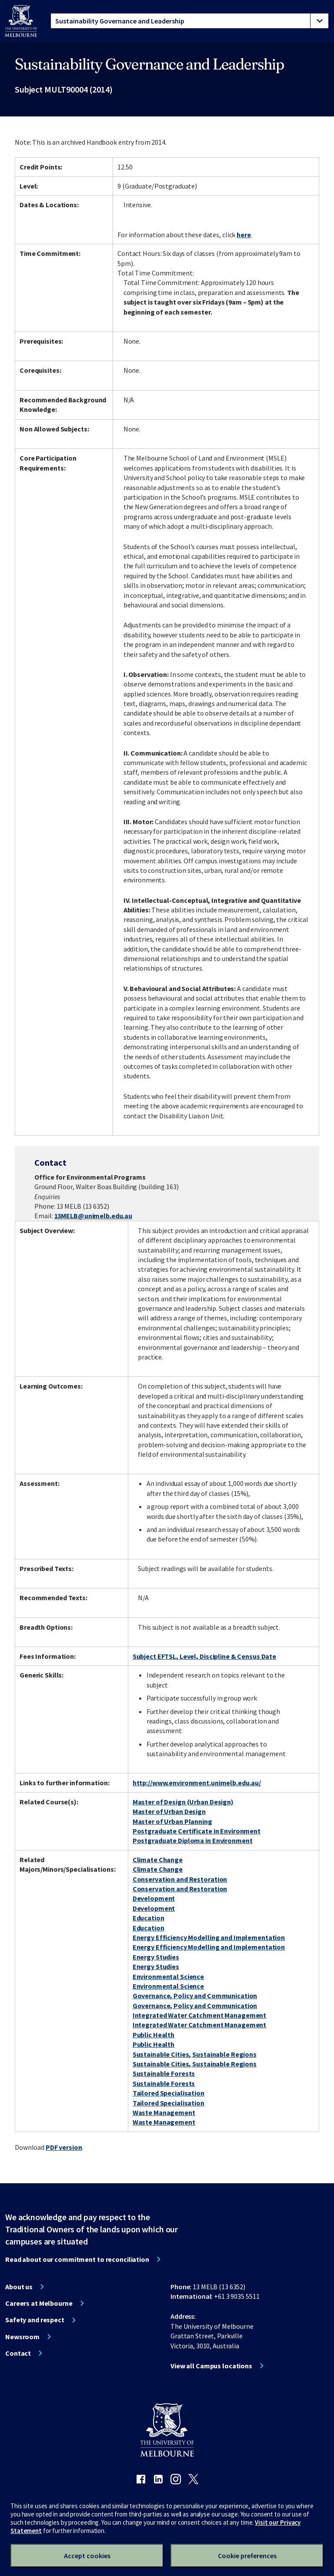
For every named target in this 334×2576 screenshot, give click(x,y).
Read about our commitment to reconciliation (77, 2259)
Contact (18, 2353)
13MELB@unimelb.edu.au (93, 1215)
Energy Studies (156, 1957)
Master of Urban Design (169, 1811)
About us (19, 2286)
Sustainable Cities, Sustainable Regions (195, 2054)
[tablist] (189, 21)
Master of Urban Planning (172, 1821)
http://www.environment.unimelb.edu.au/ (197, 1782)
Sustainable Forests (164, 2073)
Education (148, 1917)
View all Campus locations (211, 2365)
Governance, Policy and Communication (195, 1995)
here (244, 234)
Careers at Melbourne (39, 2303)
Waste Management (164, 2112)
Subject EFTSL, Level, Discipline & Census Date (204, 1656)
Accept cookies (87, 2555)
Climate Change (158, 1859)
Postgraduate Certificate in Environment (197, 1831)
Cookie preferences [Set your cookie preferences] (247, 2555)
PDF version (64, 2147)
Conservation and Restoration (180, 1879)
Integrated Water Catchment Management (200, 2015)
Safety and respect (34, 2319)
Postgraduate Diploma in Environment (193, 1840)
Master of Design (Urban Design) (183, 1801)
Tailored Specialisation (168, 2093)
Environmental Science (168, 1976)
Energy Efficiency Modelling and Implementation (209, 1937)
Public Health (153, 2034)
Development (154, 1898)
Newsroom (22, 2336)
